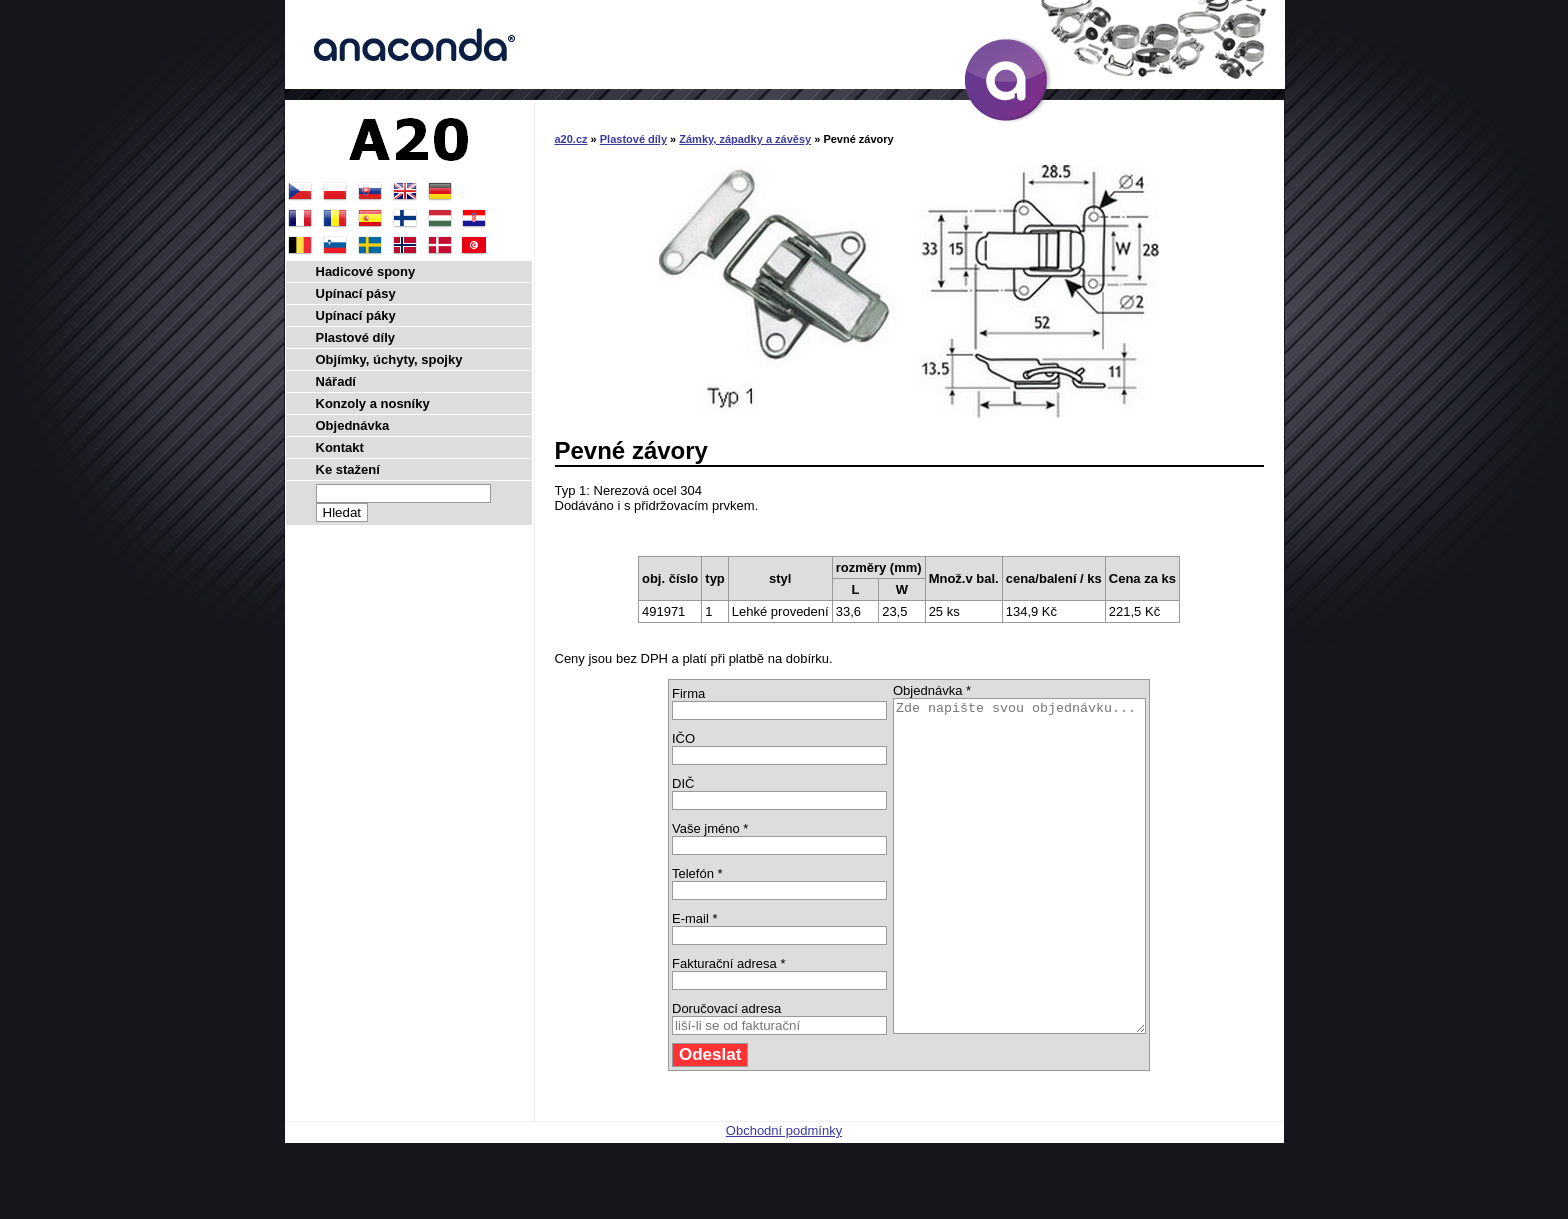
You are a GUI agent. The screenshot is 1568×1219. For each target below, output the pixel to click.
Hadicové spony (366, 271)
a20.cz (571, 139)
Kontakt (340, 447)
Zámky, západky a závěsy (745, 139)
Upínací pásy (356, 293)
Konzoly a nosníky (373, 403)
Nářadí (336, 381)
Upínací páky (356, 315)
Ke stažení (348, 469)
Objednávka (353, 425)
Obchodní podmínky (784, 1196)
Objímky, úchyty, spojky (389, 359)
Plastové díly (633, 139)
